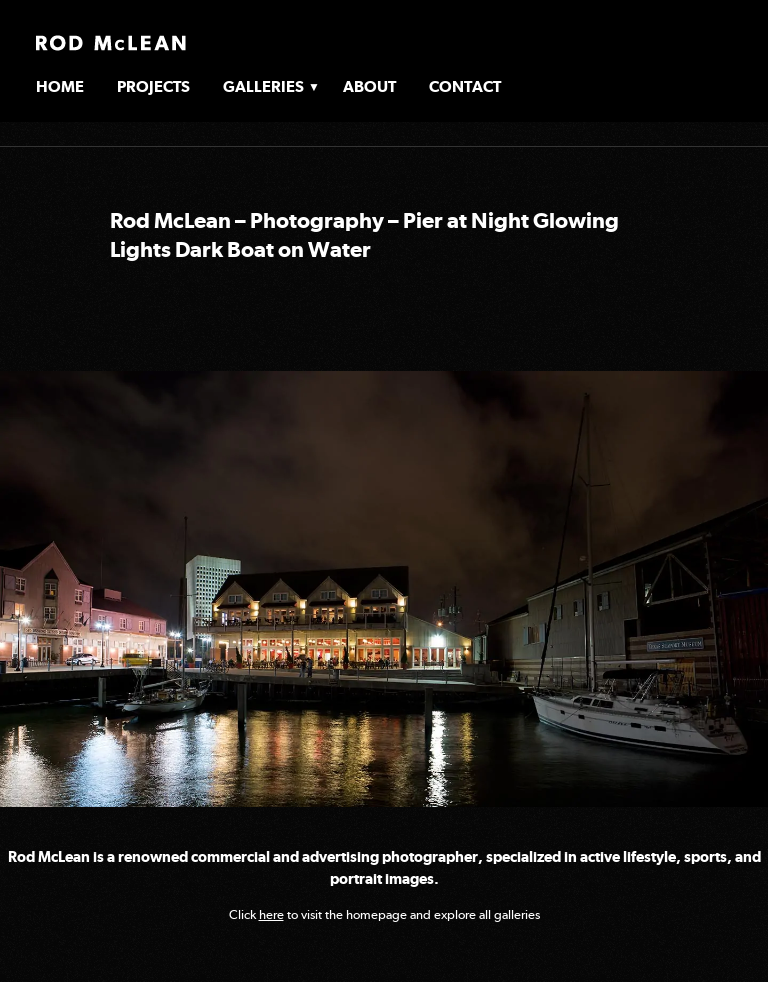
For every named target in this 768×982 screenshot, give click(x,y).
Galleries (263, 86)
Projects (153, 86)
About (369, 86)
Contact (465, 86)
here (271, 914)
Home (60, 86)
